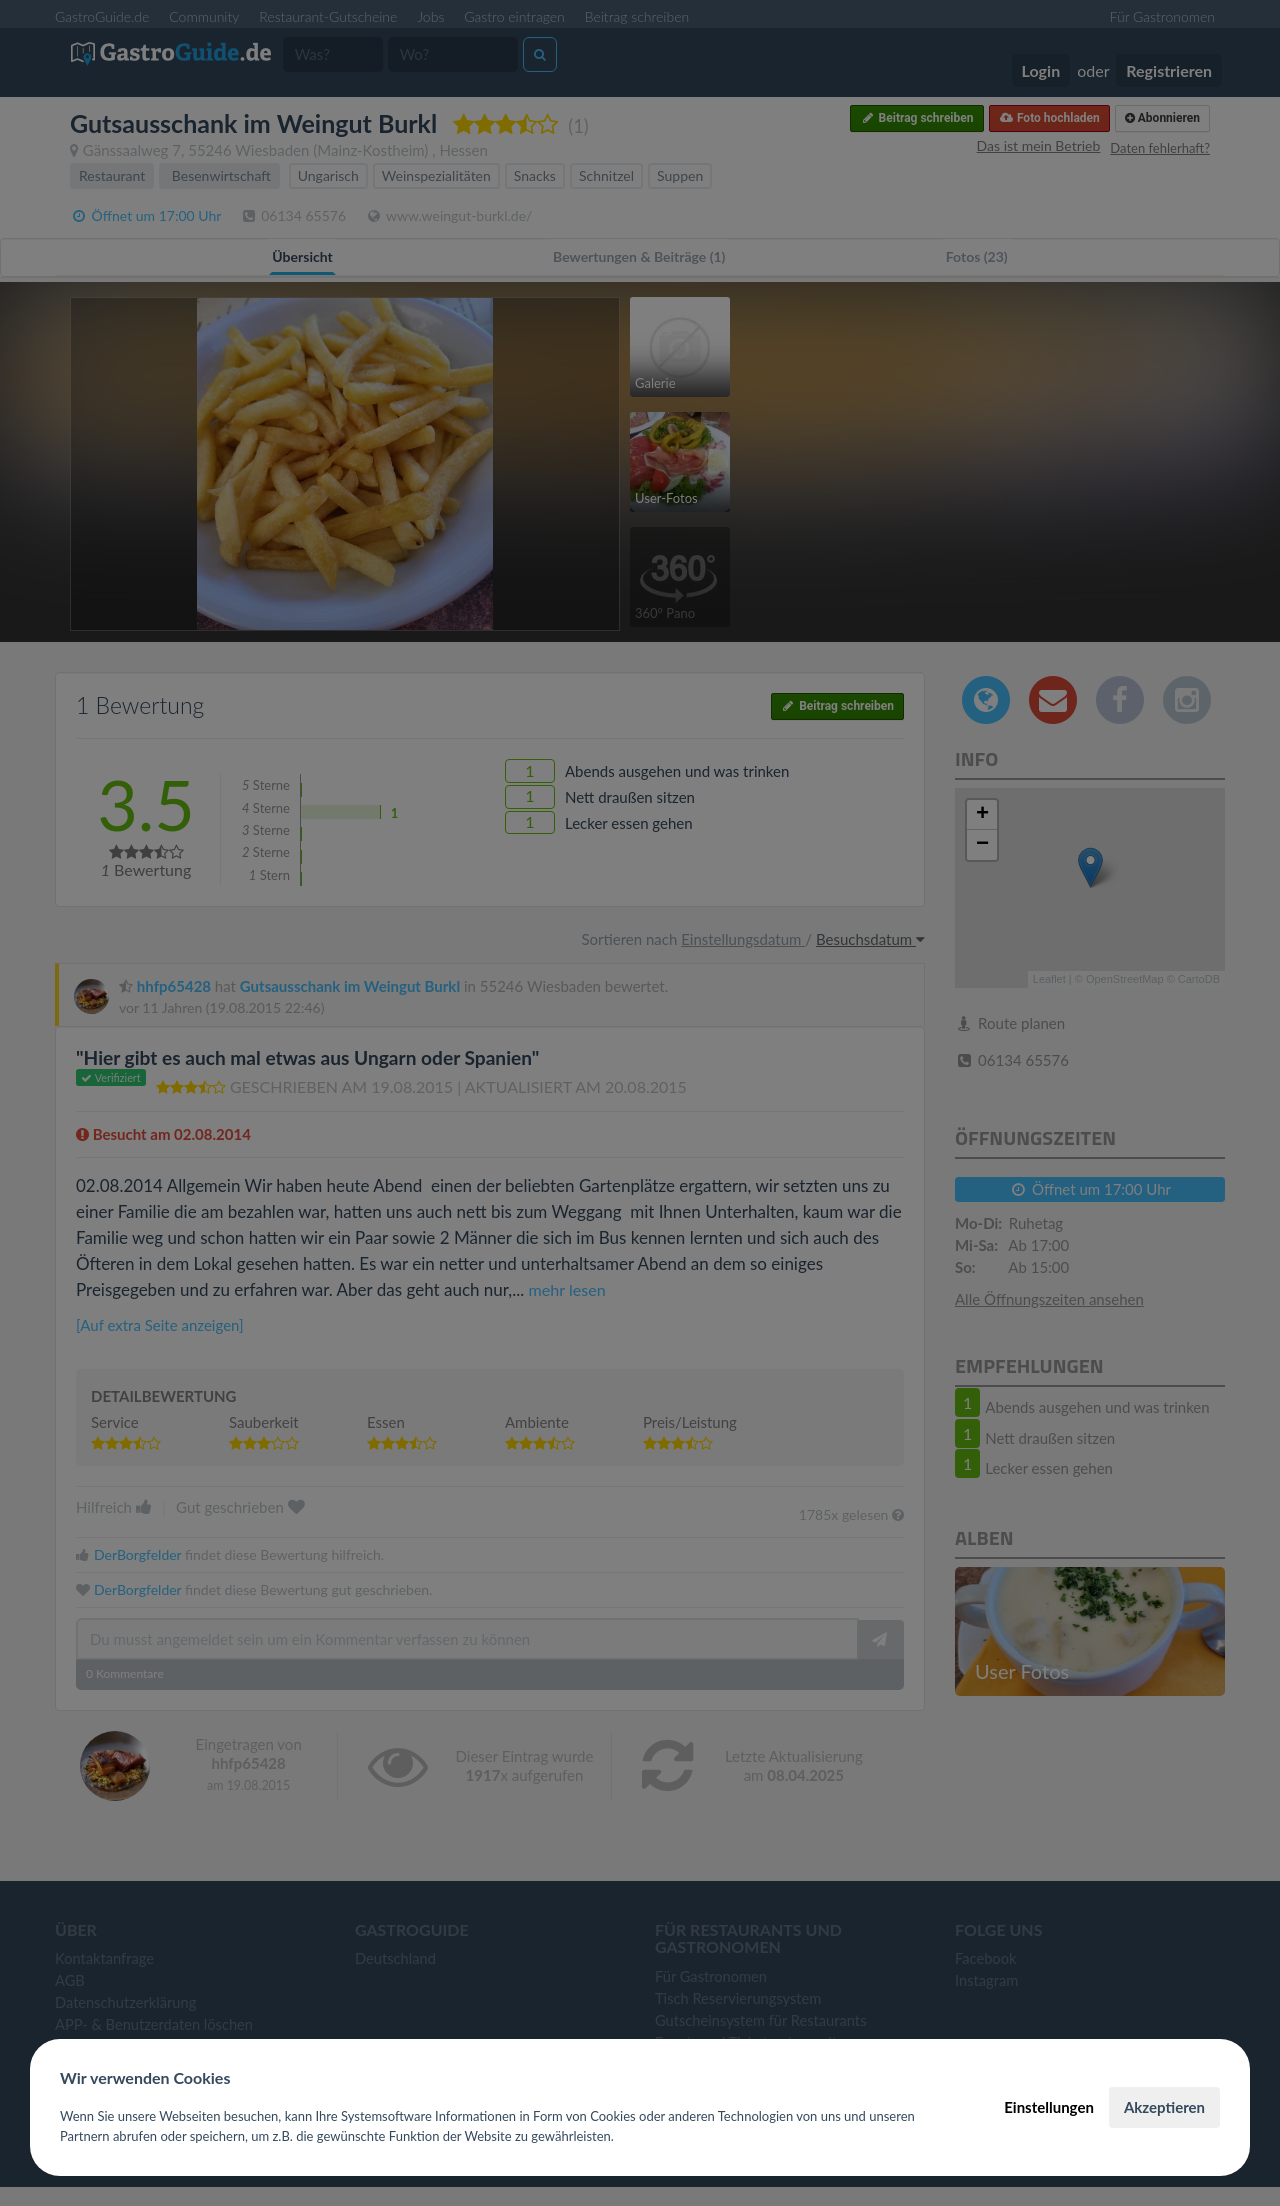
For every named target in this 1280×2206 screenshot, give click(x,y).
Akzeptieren (1164, 2107)
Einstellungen (1049, 2107)
